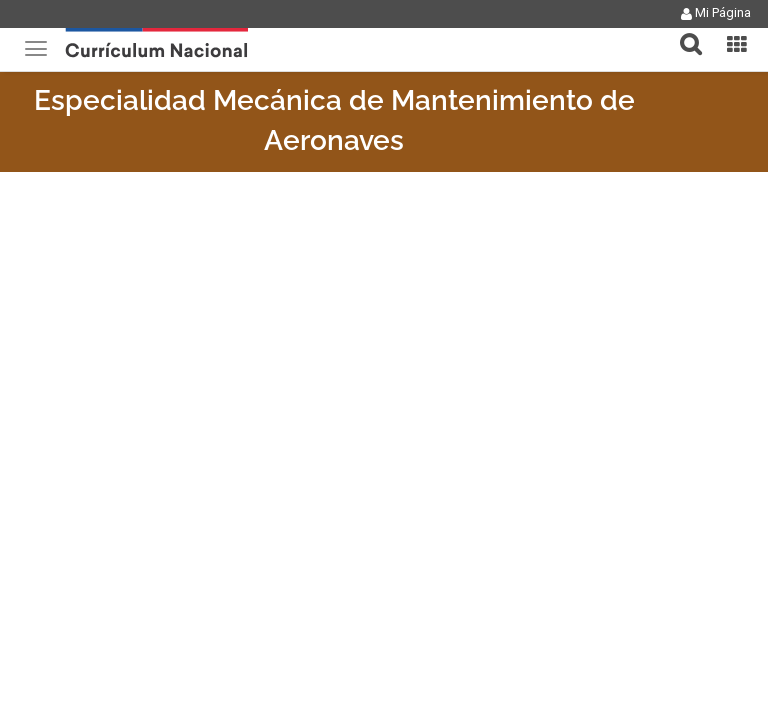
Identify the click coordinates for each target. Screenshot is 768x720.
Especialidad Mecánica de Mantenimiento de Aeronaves (334, 120)
